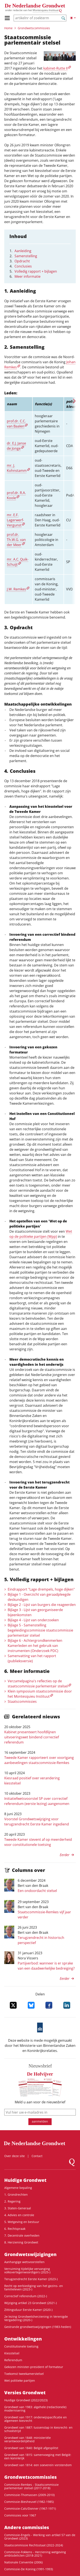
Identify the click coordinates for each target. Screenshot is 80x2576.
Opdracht (22, 261)
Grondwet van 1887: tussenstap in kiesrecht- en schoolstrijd (38, 2429)
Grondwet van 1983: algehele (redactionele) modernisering (35, 2408)
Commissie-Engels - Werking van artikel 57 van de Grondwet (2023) (39, 2536)
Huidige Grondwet (25, 2180)
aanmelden (40, 2121)
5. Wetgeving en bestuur (21, 2222)
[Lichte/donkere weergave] (73, 18)
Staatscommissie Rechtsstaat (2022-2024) (33, 2545)
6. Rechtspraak (14, 2229)
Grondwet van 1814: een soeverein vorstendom (38, 2465)
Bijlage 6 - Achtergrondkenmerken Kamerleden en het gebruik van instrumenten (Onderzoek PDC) (35, 1645)
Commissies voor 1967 (20, 2515)
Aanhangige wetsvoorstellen (24, 2262)
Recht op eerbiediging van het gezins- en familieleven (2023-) (33, 2287)
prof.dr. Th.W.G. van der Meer (16, 539)
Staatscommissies (22, 1701)
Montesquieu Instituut (45, 10)
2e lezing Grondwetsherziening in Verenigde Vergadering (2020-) (36, 2318)
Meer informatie (28, 276)
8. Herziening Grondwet (21, 2242)
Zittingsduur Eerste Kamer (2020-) (28, 2310)
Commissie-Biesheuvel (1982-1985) (29, 2502)
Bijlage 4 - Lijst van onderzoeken (33, 1620)
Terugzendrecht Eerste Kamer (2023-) (31, 2279)
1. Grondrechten (16, 2194)
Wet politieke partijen (19, 2380)
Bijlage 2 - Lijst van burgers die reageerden (42, 1604)
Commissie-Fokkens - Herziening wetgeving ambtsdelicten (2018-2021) (35, 2553)
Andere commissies (26, 2527)
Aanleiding (23, 250)
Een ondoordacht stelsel (37, 1890)
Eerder (64, 1854)
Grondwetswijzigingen (30, 2254)
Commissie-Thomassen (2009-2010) (29, 2495)
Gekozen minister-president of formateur (33, 2367)
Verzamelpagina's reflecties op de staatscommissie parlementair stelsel (38, 1683)
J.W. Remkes (16, 589)
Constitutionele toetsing (21, 2346)
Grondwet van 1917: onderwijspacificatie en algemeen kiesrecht (35, 2419)
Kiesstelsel (11, 2353)
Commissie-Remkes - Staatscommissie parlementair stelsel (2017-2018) (31, 2486)
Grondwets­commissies (34, 28)
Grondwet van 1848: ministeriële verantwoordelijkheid (27, 2439)
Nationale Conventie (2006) (23, 2562)
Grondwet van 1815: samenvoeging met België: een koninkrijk (37, 2456)
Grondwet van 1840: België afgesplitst (31, 2448)
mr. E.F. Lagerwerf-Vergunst (15, 520)
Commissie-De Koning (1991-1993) (28, 2569)
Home (8, 28)
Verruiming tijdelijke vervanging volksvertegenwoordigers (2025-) (27, 2270)
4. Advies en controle (19, 2215)
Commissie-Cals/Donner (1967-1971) (30, 2508)
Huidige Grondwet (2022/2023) (26, 2400)
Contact (37, 2156)
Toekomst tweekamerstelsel (24, 2374)
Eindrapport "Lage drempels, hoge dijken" (41, 1589)
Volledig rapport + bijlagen (36, 271)
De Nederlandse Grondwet (35, 6)
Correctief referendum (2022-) (25, 2296)
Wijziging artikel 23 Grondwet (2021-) (30, 2303)
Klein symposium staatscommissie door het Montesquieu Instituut (40, 1694)
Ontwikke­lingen (23, 2338)
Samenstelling (26, 256)
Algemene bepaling (18, 2188)
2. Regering (12, 2201)
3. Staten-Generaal (17, 2208)
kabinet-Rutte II (55, 68)
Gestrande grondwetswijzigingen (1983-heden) (37, 2327)
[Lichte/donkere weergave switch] (73, 18)
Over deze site (14, 2156)
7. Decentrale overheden (21, 2235)
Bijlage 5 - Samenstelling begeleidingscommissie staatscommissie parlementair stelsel (40, 1630)
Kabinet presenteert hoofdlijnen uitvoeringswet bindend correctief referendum (31, 1737)
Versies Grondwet (25, 2392)
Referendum (13, 2360)
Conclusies (23, 266)
